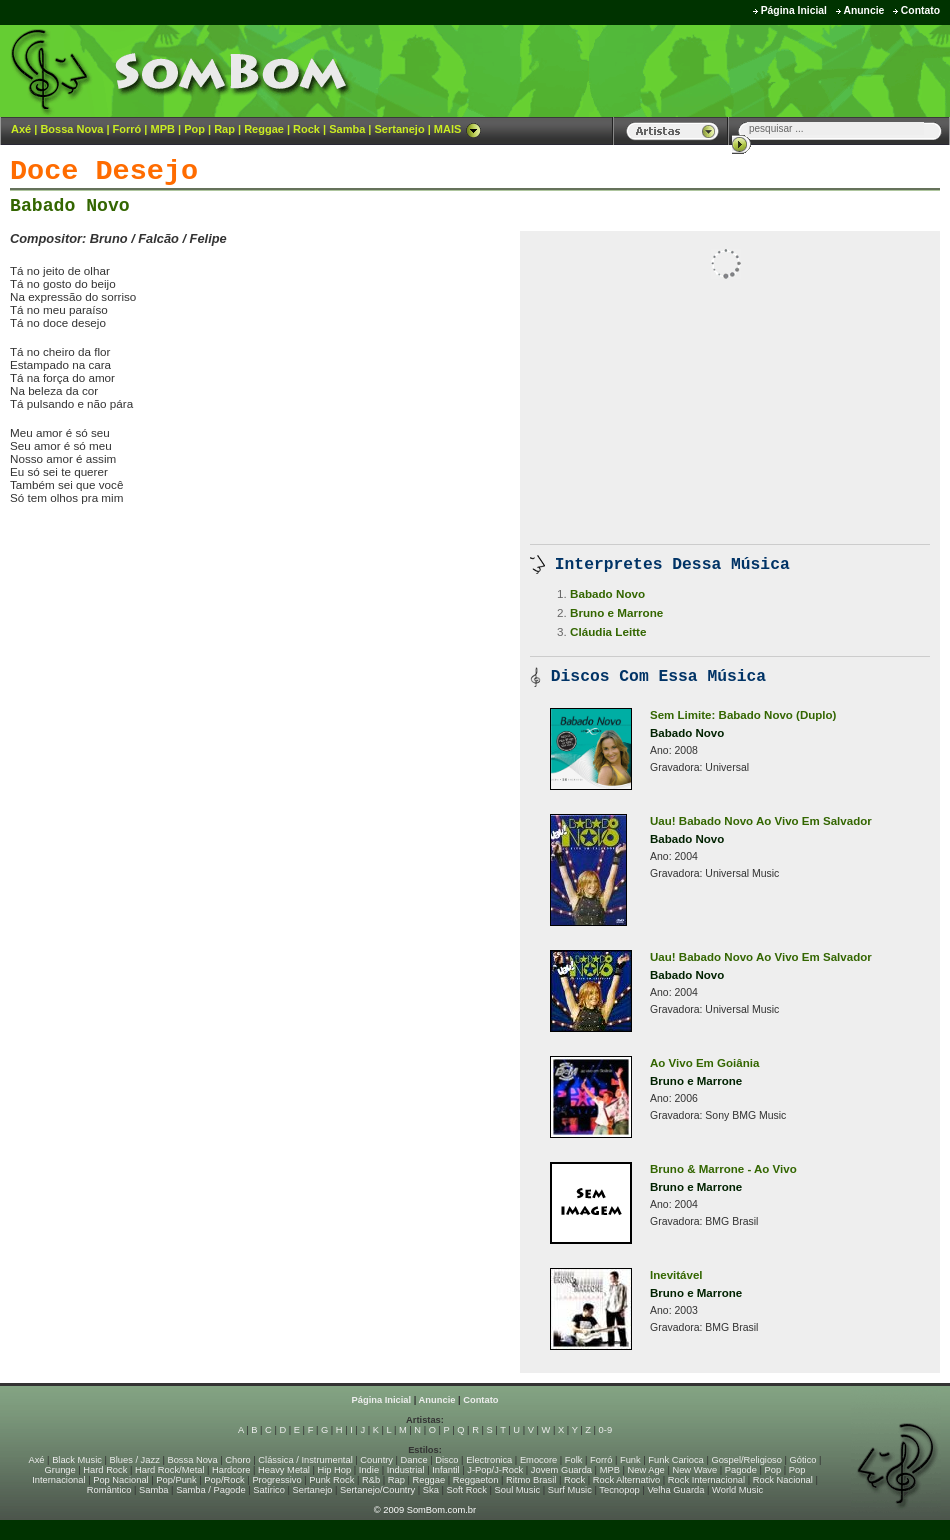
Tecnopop (619, 1490)
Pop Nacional (121, 1480)
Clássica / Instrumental (305, 1460)
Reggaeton (476, 1480)
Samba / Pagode (211, 1490)
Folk (574, 1460)
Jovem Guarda (561, 1470)
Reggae (264, 129)
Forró (127, 129)
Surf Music (570, 1490)
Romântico (109, 1490)
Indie (369, 1470)
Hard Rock (105, 1470)
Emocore (538, 1460)
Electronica (489, 1460)
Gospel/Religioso (746, 1460)
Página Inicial (794, 10)
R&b (371, 1480)
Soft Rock (467, 1490)
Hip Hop (335, 1470)
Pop (194, 129)
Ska (431, 1490)
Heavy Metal (284, 1470)
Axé (21, 129)
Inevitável (676, 1275)
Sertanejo (399, 129)
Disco (446, 1460)
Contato (920, 10)
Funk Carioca (675, 1460)
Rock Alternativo (626, 1480)
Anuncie (863, 10)
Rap (224, 129)
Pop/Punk (176, 1480)
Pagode (741, 1470)
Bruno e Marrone (616, 612)
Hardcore (231, 1470)
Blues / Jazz (135, 1460)
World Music (737, 1490)
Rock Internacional (706, 1480)
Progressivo (276, 1480)
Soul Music (518, 1490)
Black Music (77, 1460)
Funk (630, 1460)
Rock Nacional (783, 1480)
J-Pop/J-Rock (495, 1470)
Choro (237, 1460)
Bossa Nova (71, 129)
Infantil (445, 1470)
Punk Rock (331, 1480)
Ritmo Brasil (531, 1480)
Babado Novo (70, 206)
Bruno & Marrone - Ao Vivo (723, 1169)
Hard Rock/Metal (169, 1470)
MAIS (458, 129)
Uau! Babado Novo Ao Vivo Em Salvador (761, 821)
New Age (645, 1470)
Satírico (269, 1490)
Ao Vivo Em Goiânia (704, 1063)
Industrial (406, 1470)
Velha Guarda (675, 1490)
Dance (414, 1460)
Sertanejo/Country (377, 1490)
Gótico (803, 1460)
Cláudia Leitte (608, 631)
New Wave (694, 1470)
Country (376, 1460)
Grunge (60, 1470)
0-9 (605, 1430)
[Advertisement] (244, 562)
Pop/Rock (224, 1480)
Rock (306, 129)
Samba (347, 129)
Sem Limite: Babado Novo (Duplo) (743, 715)
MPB (163, 129)
